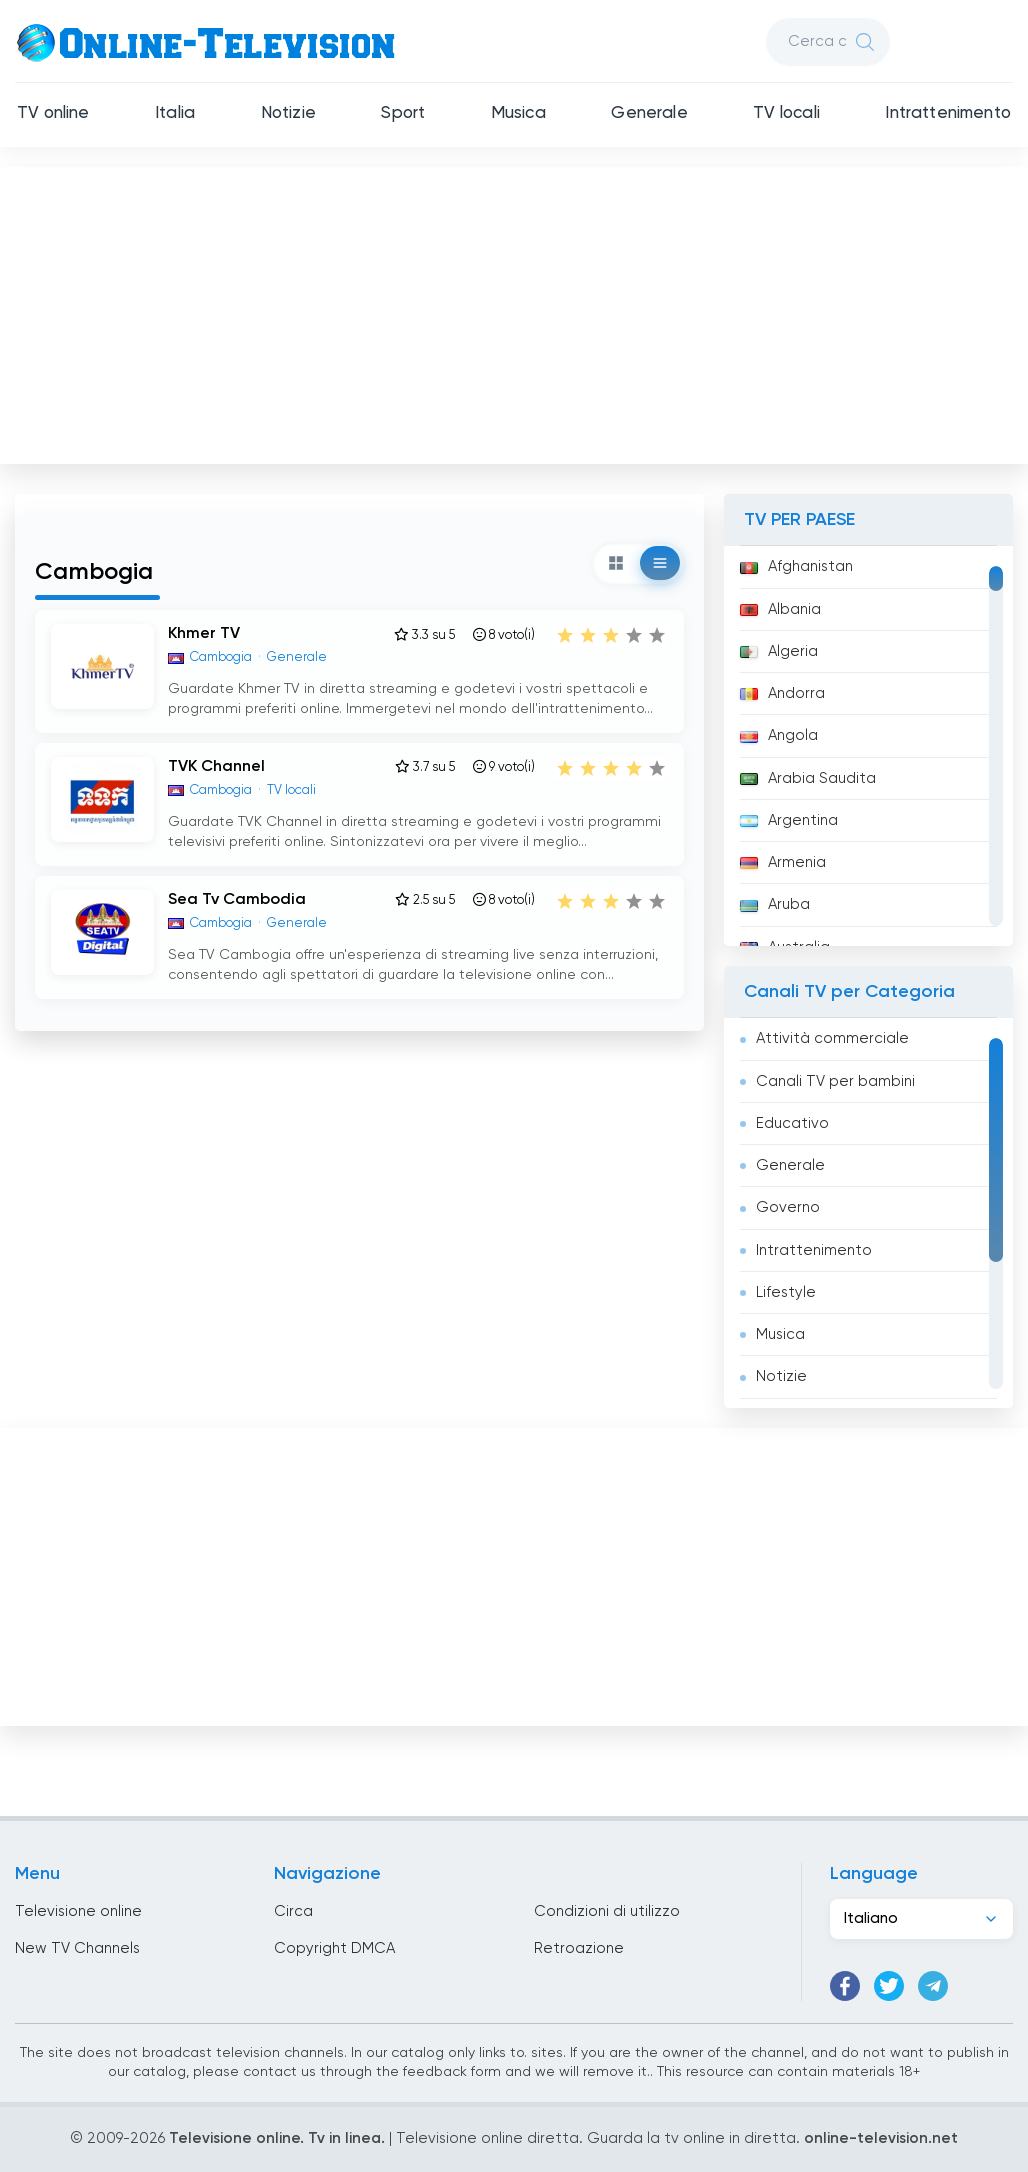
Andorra (782, 693)
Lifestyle (786, 1292)
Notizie (288, 113)
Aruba (775, 904)
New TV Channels (77, 1948)
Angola (779, 735)
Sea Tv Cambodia (237, 900)
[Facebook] (845, 1986)
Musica (518, 113)
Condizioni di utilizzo (607, 1911)
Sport (403, 113)
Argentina (789, 820)
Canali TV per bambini (835, 1081)
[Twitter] (889, 1986)
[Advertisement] (514, 311)
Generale (649, 113)
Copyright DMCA (334, 1948)
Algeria (779, 651)
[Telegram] (933, 1986)
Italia (175, 113)
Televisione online (78, 1911)
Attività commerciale (832, 1038)
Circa (293, 1911)
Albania (780, 609)
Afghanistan (796, 566)
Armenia (783, 862)
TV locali (786, 113)
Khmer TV (204, 634)
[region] (868, 746)
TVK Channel (216, 767)
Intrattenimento (948, 113)
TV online (53, 113)
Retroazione (579, 1948)
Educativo (792, 1123)
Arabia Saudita (808, 778)
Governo (788, 1207)
